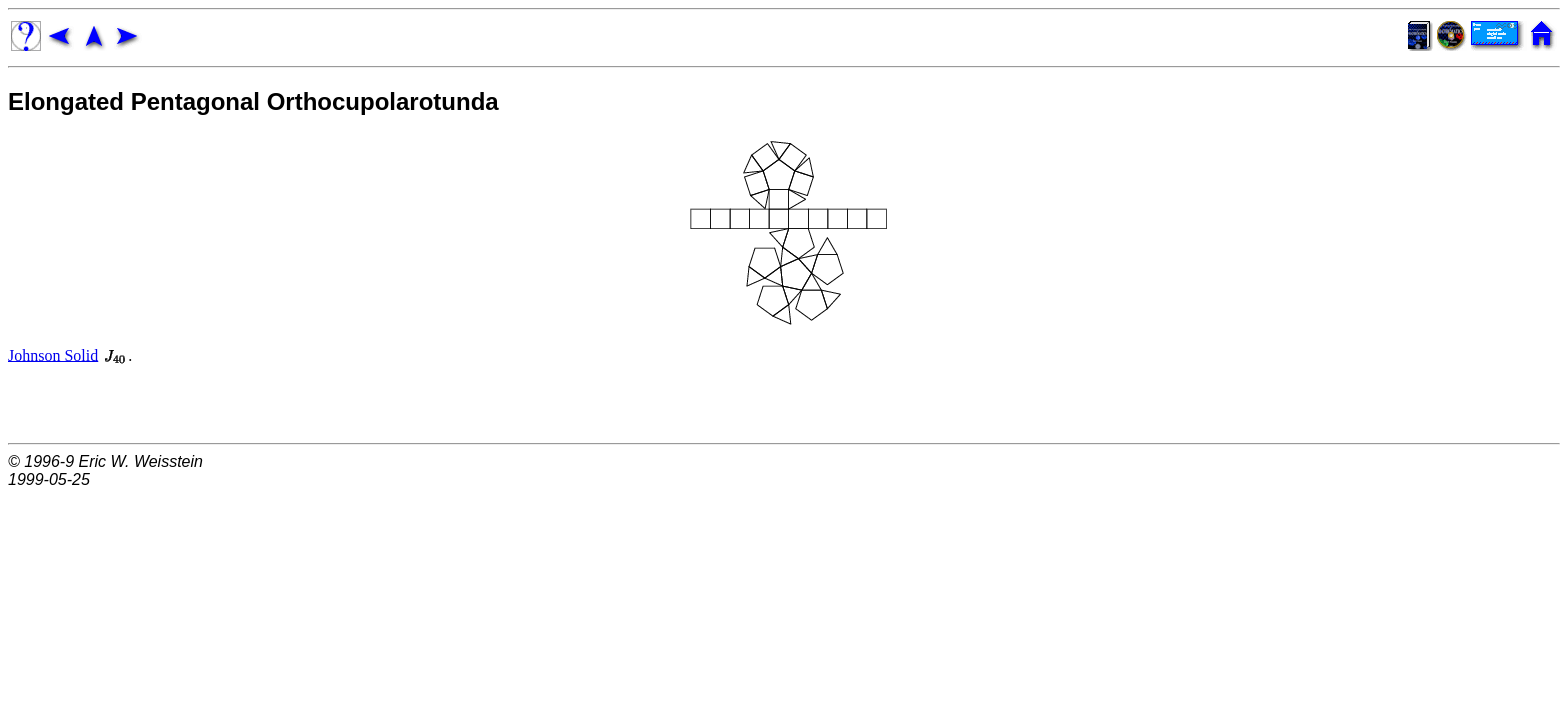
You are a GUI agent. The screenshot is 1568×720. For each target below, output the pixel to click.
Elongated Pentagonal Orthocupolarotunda (253, 101)
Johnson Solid (53, 354)
